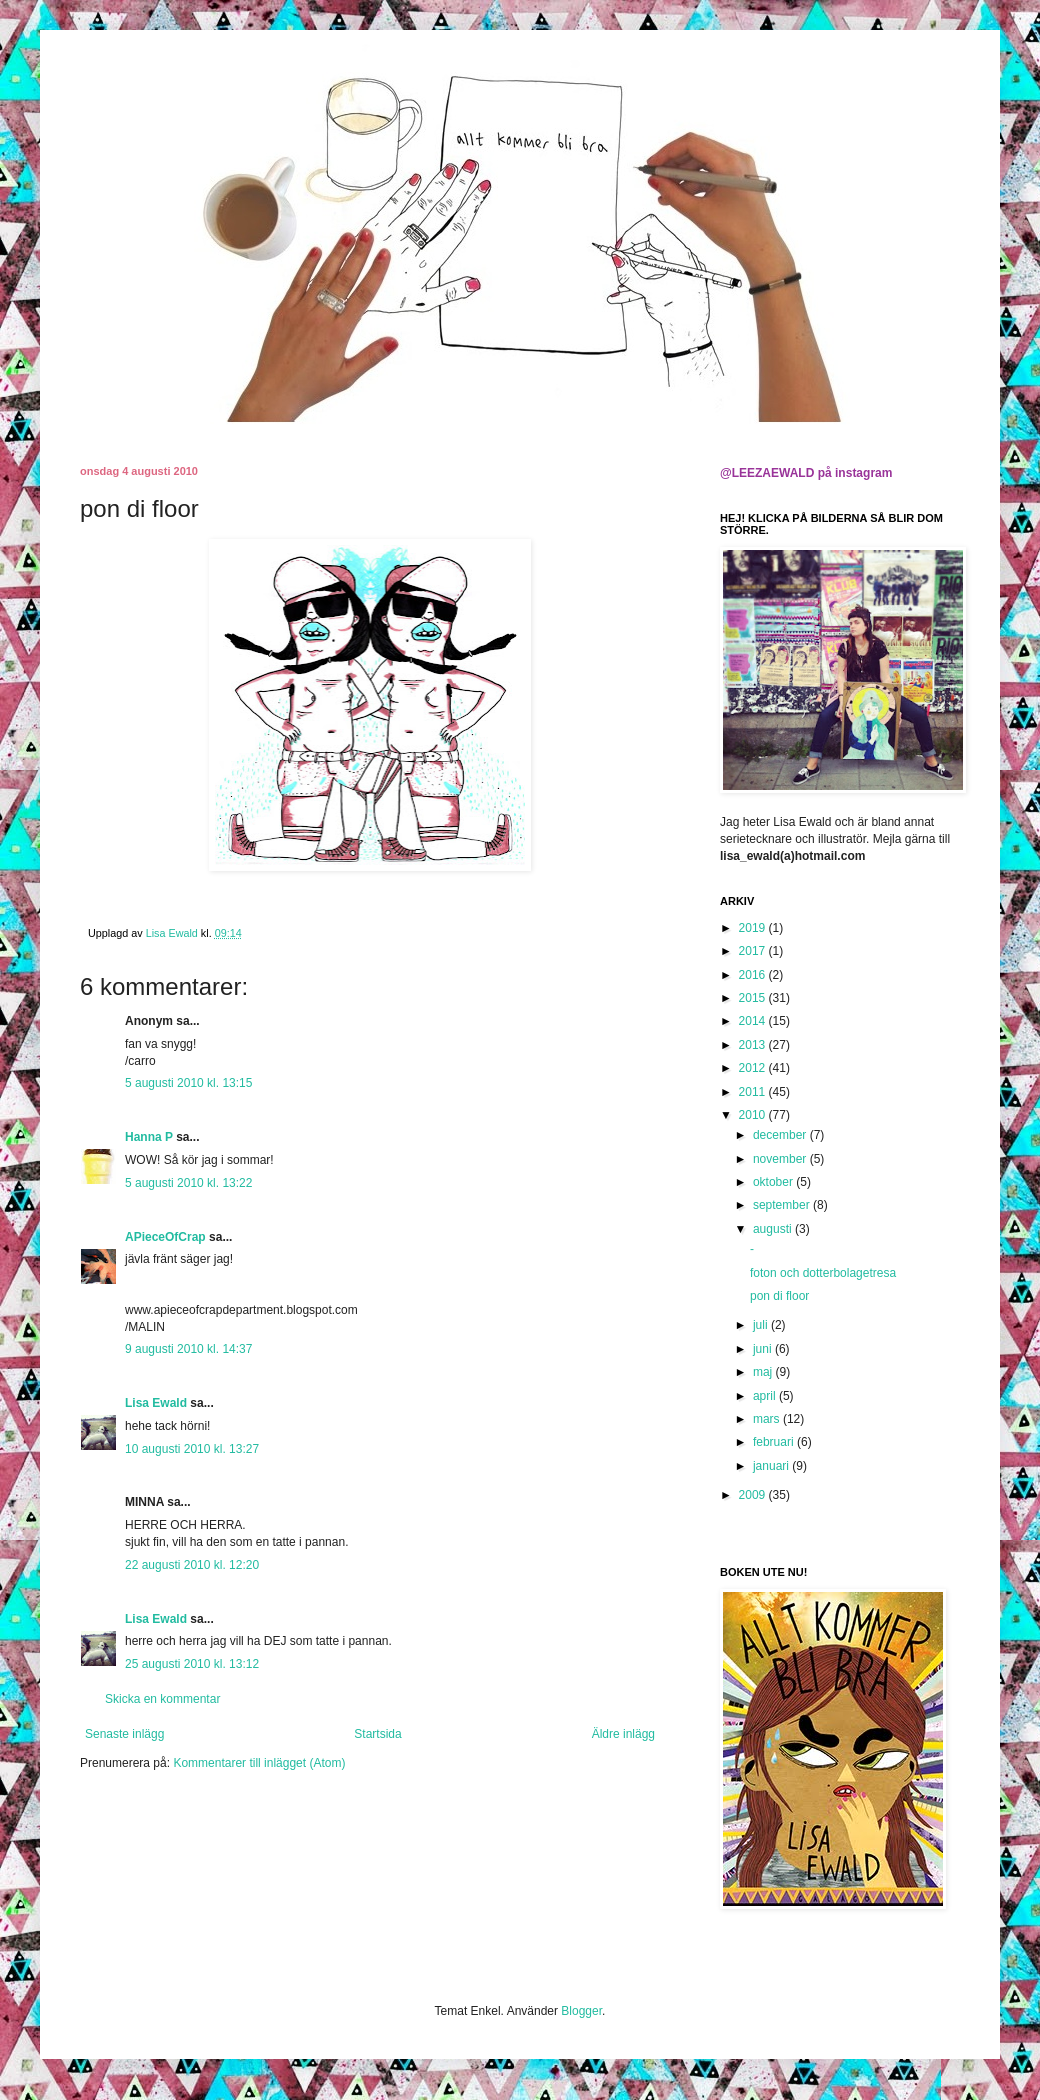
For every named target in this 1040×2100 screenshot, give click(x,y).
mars (768, 1419)
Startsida (377, 1734)
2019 (754, 928)
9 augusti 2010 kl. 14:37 (188, 1349)
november (781, 1159)
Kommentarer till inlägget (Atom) (259, 1763)
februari (775, 1442)
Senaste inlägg (124, 1734)
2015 (754, 998)
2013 (754, 1045)
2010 (754, 1115)
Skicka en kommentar (162, 1699)
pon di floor (779, 1296)
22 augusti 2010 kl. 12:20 (192, 1565)
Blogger (581, 2011)
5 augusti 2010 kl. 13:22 (188, 1183)
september (783, 1205)
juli (762, 1325)
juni (764, 1349)
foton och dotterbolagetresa (823, 1273)
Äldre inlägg (623, 1734)
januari (772, 1466)
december (781, 1135)
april (766, 1396)
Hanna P (149, 1137)
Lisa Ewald (156, 1403)
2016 (754, 975)
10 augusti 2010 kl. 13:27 (192, 1449)
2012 (754, 1068)
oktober (774, 1182)
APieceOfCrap (165, 1237)
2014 (754, 1021)
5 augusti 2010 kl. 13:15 (188, 1083)
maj (764, 1372)
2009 (754, 1495)
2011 (754, 1092)
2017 (754, 951)
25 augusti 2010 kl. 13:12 (192, 1664)
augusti (774, 1229)
